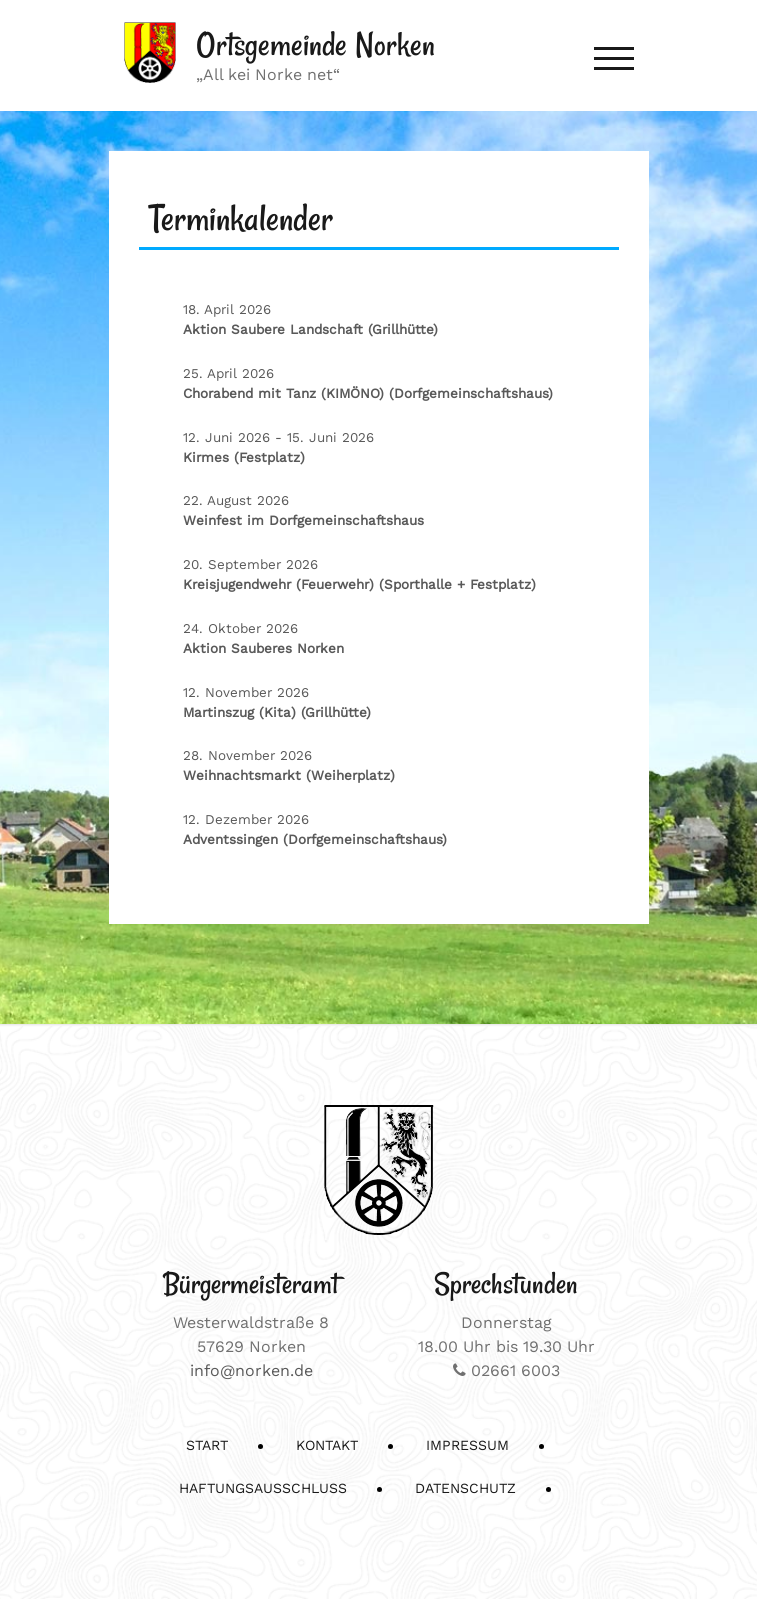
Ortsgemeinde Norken (315, 45)
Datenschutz (465, 1488)
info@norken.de (251, 1370)
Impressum (467, 1445)
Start (207, 1445)
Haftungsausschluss (263, 1488)
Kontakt (327, 1445)
